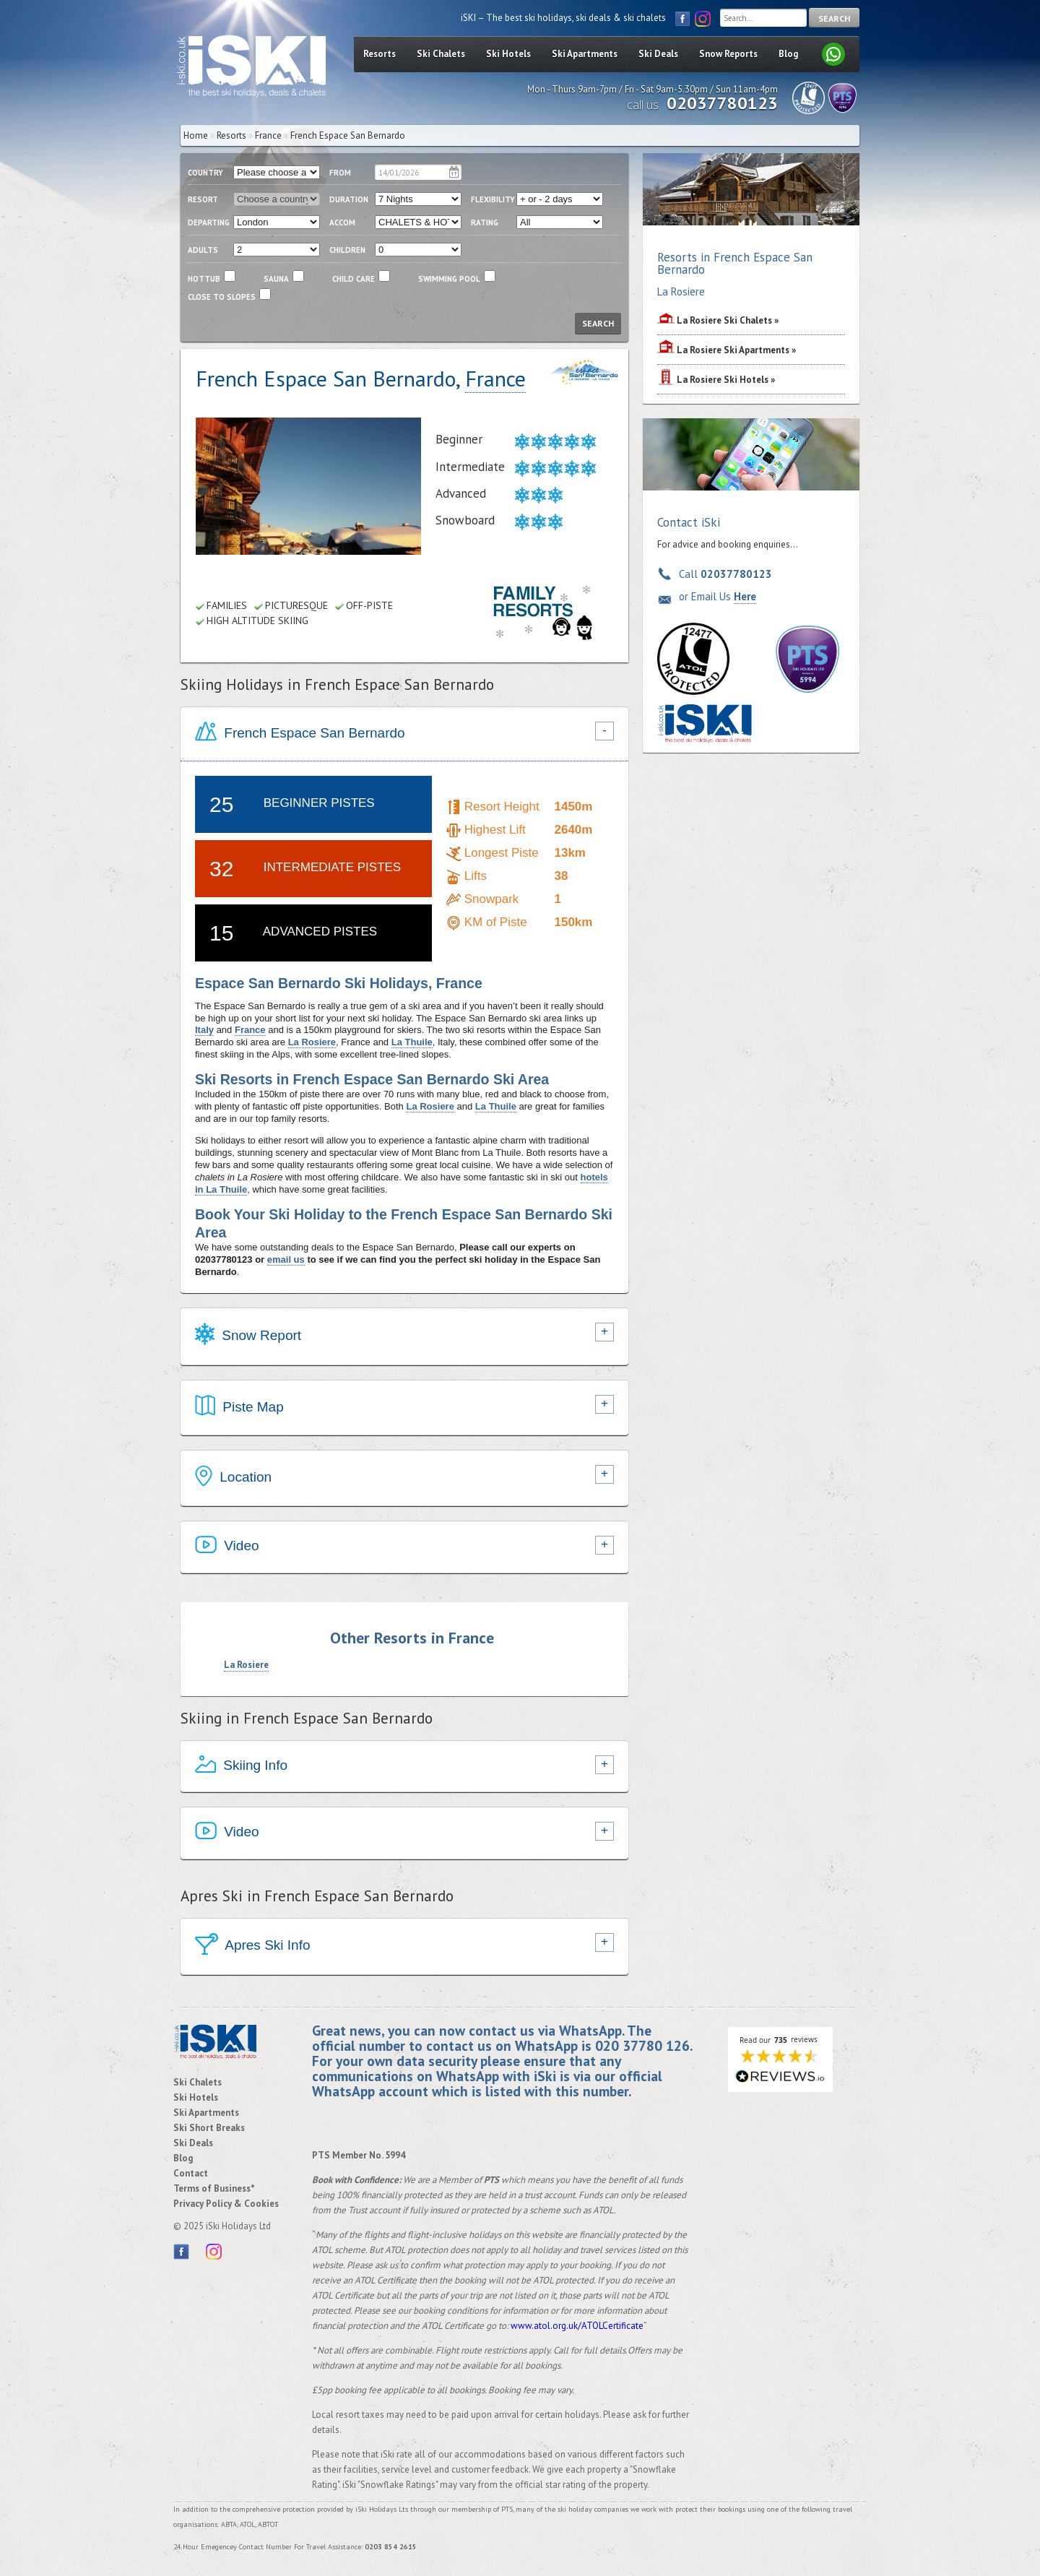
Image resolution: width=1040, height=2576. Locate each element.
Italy (204, 1029)
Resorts (379, 54)
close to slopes (222, 297)
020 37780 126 (642, 2045)
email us (286, 1259)
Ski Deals (658, 54)
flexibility (492, 199)
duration (348, 199)
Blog (788, 54)
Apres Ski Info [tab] (253, 1946)
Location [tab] (233, 1478)
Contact (190, 2173)
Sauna (276, 279)
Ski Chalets (441, 54)
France (268, 135)
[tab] (404, 733)
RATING (484, 222)
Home (195, 135)
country (205, 173)
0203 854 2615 (391, 2546)
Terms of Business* (214, 2188)
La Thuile (412, 1042)
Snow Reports (728, 54)
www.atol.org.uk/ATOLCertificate (577, 2326)
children (347, 250)
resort (203, 199)
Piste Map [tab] (239, 1408)
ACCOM (342, 222)
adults (203, 250)
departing (209, 222)
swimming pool (449, 279)
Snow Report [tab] (248, 1336)
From (340, 173)
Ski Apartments (585, 54)
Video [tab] (227, 1547)
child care (353, 279)
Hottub (204, 279)
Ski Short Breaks (209, 2128)
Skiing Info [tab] (241, 1766)
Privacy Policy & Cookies (226, 2203)
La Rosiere (312, 1042)
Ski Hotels (508, 54)
